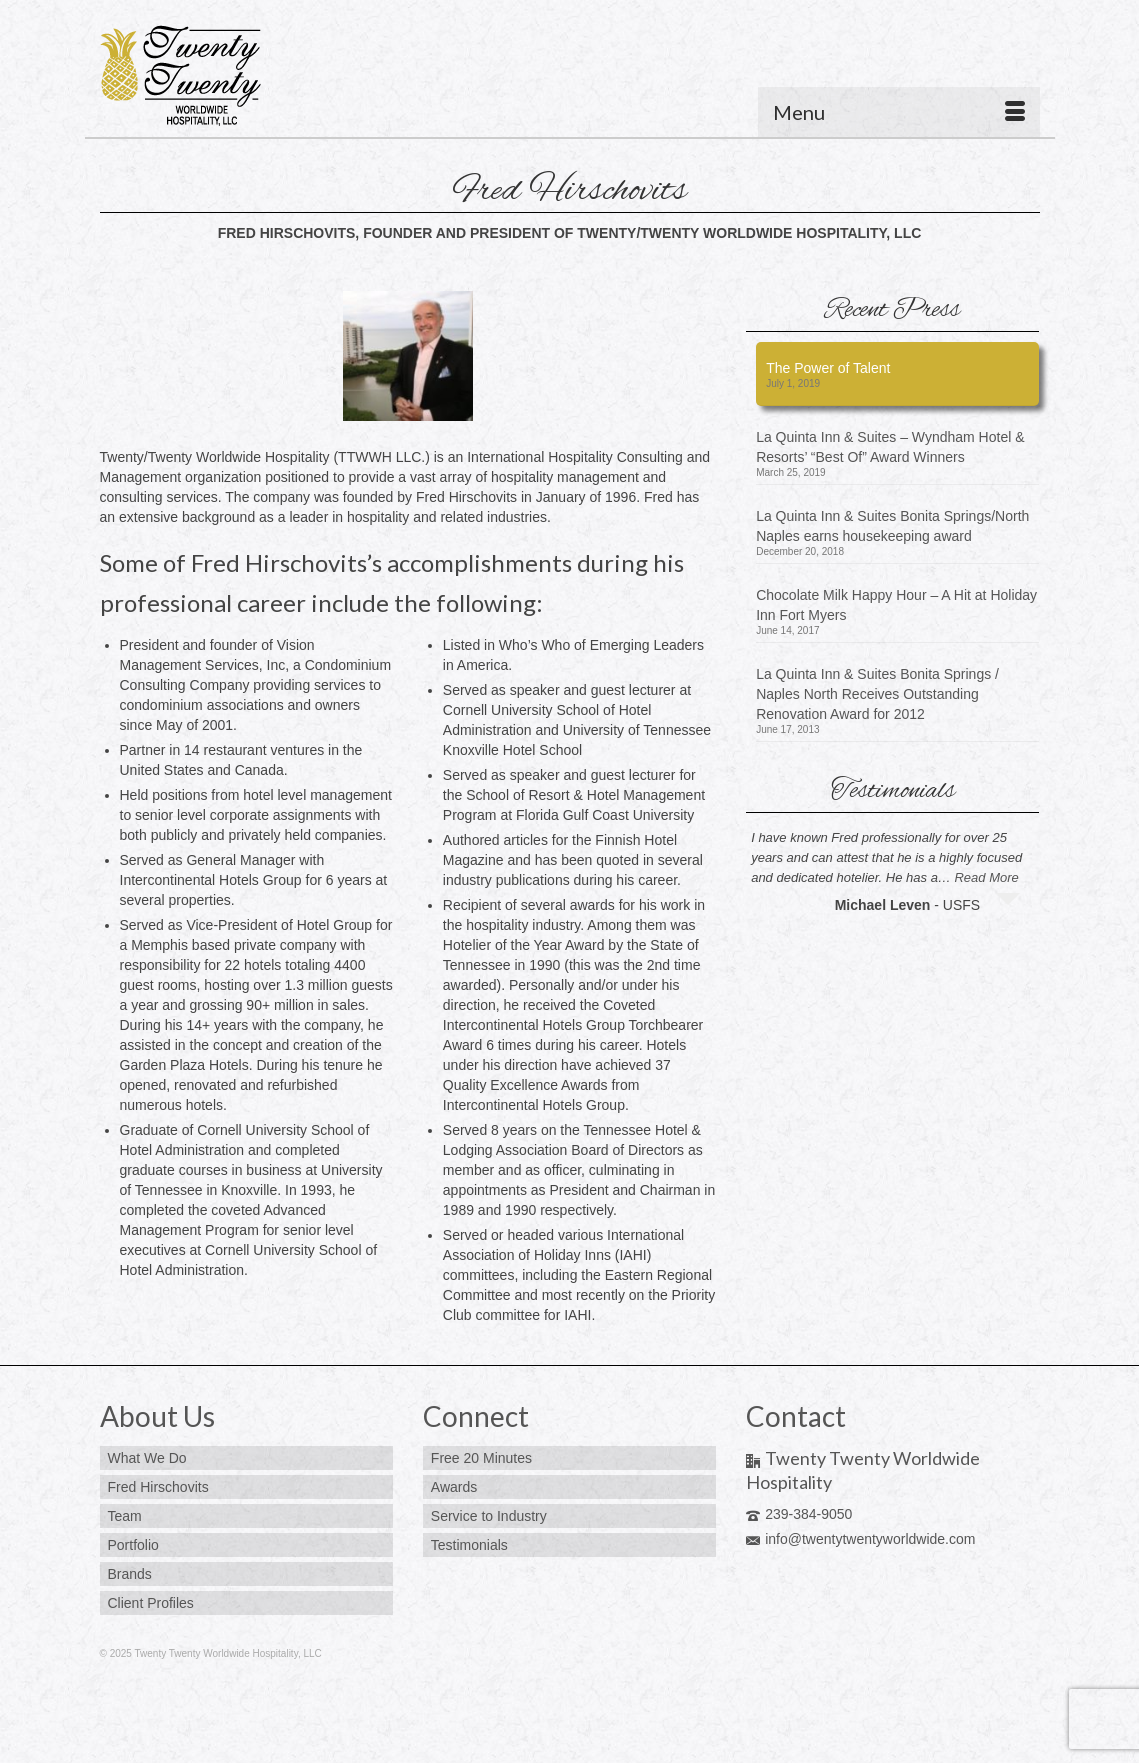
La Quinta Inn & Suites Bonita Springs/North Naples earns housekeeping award (892, 526)
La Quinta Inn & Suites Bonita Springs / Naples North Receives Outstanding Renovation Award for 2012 (877, 694)
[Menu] (899, 112)
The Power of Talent (828, 368)
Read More (986, 877)
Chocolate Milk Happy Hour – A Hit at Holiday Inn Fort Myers (896, 605)
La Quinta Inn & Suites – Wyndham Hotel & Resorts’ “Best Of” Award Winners (890, 447)
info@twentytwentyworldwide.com (860, 1539)
